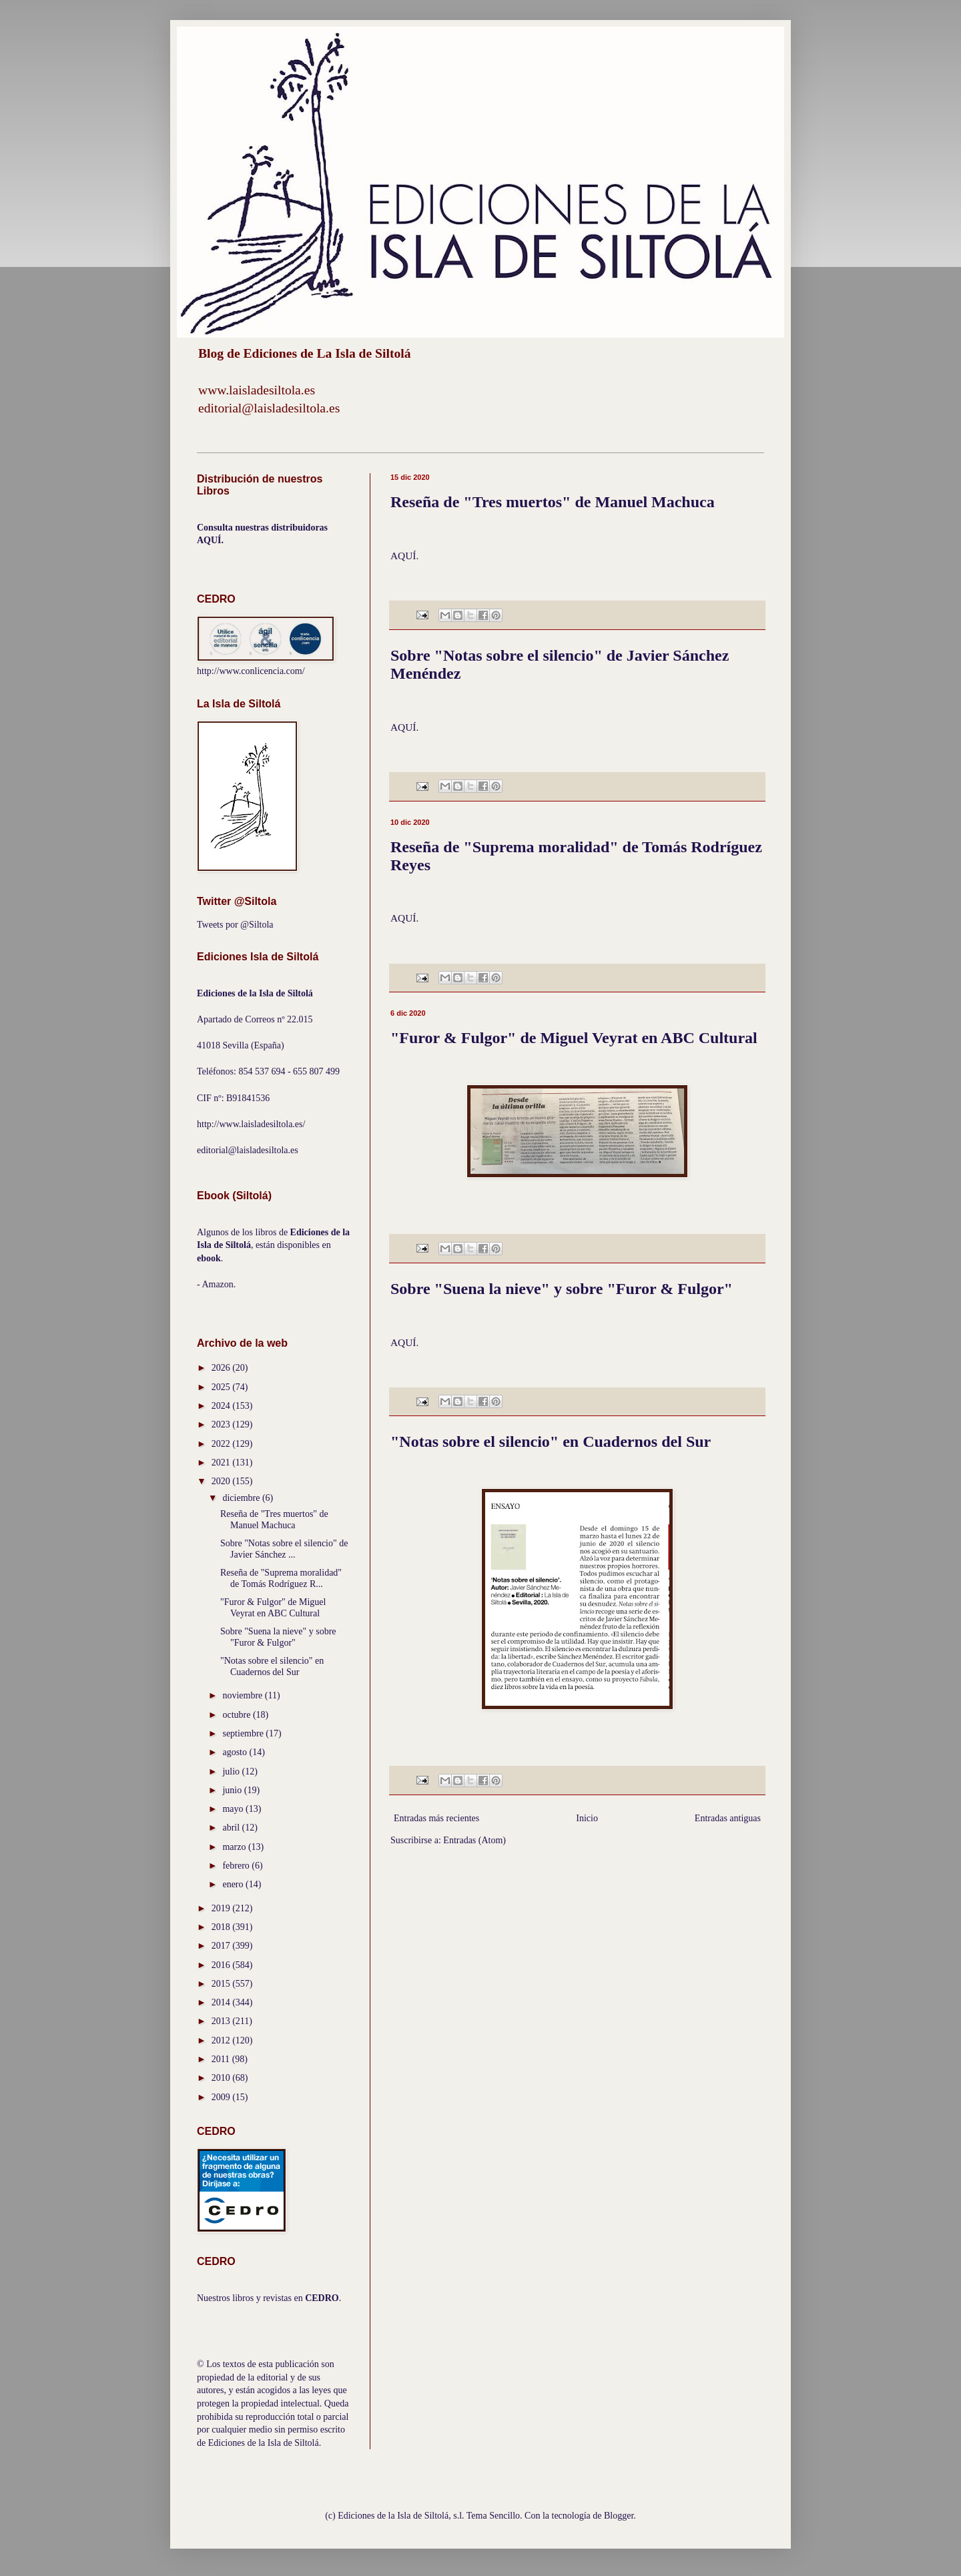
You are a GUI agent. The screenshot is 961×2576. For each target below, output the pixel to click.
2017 (222, 1946)
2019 (222, 1908)
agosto (235, 1752)
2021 (222, 1463)
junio (233, 1790)
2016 (222, 1965)
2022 (222, 1444)
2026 (222, 1368)
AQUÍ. (404, 555)
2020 (222, 1481)
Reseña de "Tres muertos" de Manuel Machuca (552, 502)
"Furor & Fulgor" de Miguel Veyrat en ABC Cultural (573, 1037)
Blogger (618, 2516)
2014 (222, 2002)
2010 (222, 2078)
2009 (222, 2097)
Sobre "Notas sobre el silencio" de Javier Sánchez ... (284, 1549)
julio (232, 1771)
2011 (222, 2059)
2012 (222, 2040)
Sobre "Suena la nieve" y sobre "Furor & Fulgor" (561, 1288)
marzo (235, 1847)
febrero (237, 1866)
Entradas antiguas (728, 1818)
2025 (222, 1387)
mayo (234, 1809)
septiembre (244, 1733)
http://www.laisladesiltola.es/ (251, 1124)
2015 (222, 1984)
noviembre (243, 1695)
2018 (222, 1927)
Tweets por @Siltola (235, 925)
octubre (237, 1715)
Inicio (587, 1818)
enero (234, 1884)
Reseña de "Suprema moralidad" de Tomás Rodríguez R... (281, 1578)
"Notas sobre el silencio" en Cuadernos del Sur (550, 1441)
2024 (222, 1406)
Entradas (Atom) (474, 1840)
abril (232, 1828)
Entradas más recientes (436, 1818)
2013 (222, 2021)
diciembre (242, 1498)
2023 (222, 1424)
